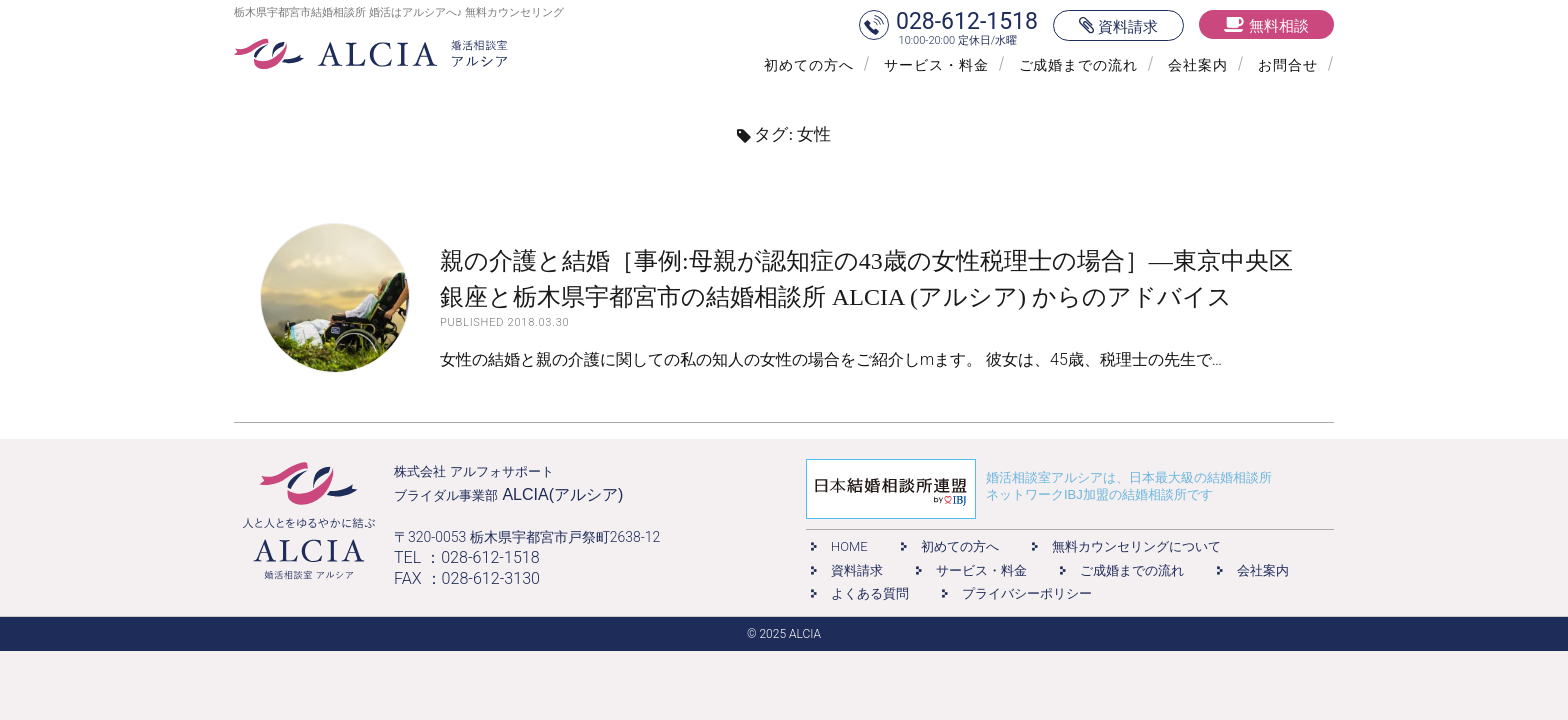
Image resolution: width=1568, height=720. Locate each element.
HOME (849, 546)
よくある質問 (870, 593)
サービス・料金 (936, 65)
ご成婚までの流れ (1079, 65)
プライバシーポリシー (1027, 593)
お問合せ (1288, 65)
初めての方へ (809, 65)
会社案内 (1198, 65)
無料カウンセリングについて (1136, 546)
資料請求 (857, 570)
